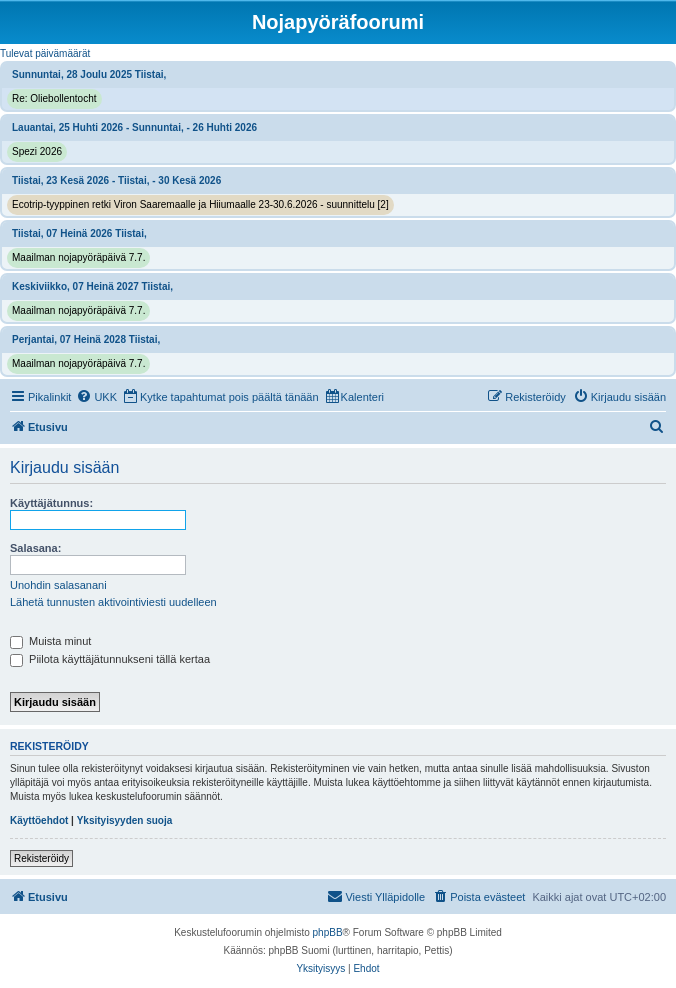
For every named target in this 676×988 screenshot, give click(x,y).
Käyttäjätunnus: (51, 503)
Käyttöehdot (39, 820)
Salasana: (35, 548)
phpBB (328, 932)
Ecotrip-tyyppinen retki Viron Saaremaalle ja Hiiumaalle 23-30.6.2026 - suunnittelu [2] (200, 204)
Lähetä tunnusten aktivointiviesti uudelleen (113, 602)
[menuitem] (96, 397)
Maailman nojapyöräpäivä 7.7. (78, 257)
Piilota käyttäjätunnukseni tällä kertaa (110, 659)
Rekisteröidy (41, 858)
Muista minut (50, 641)
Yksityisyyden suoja (125, 820)
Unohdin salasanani (58, 585)
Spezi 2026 (37, 151)
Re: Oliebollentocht (54, 98)
